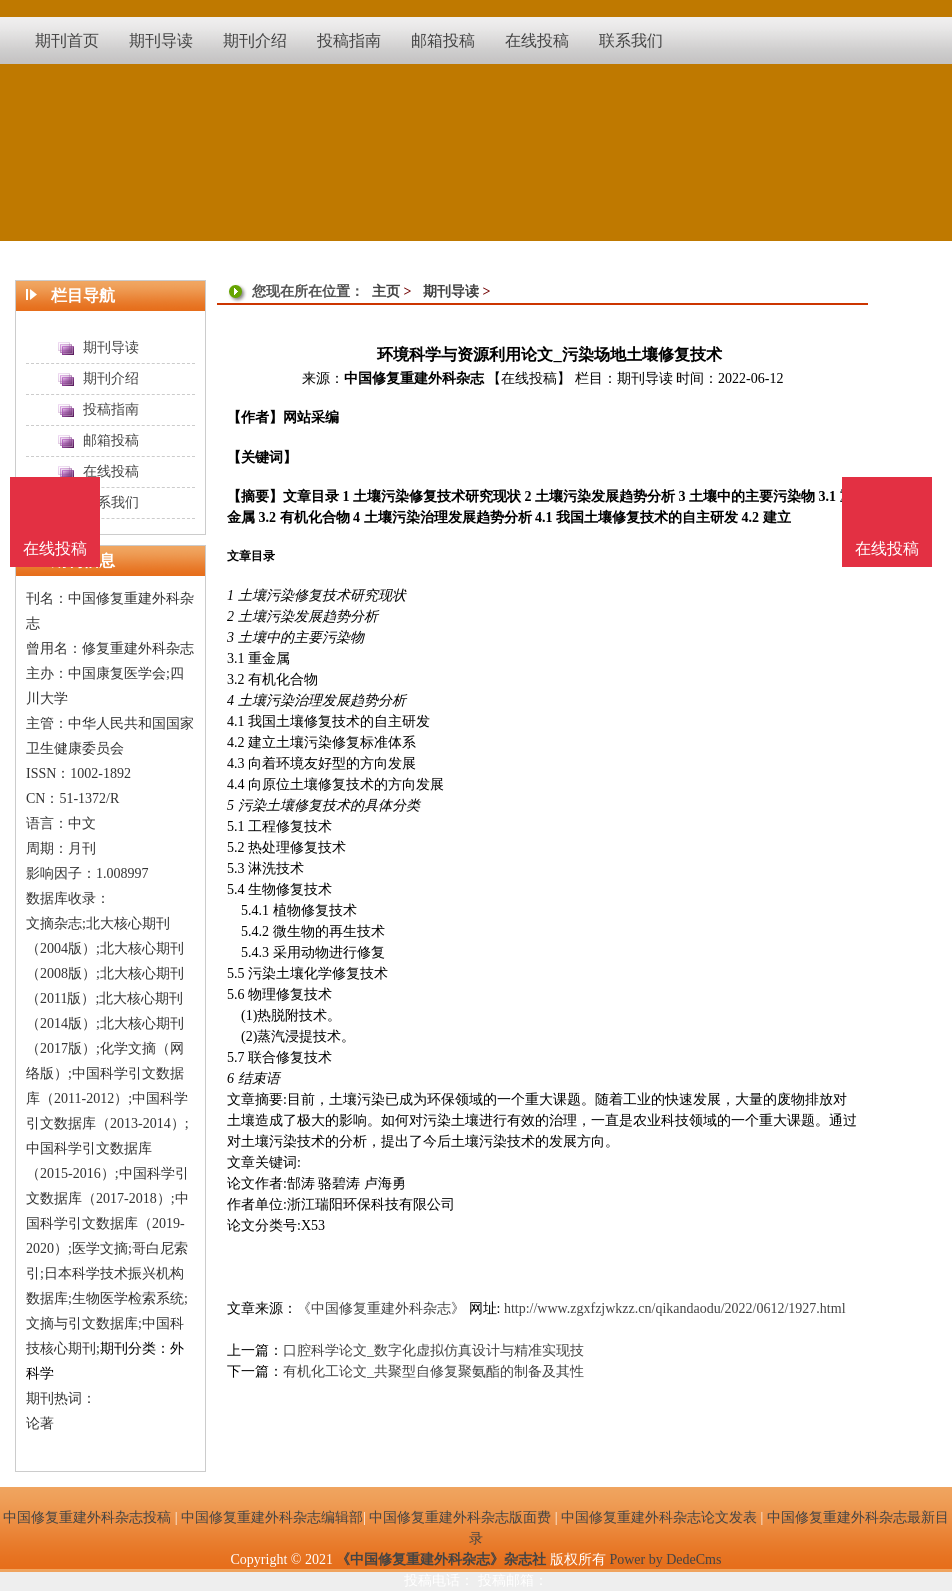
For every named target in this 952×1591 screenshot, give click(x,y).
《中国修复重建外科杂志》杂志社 (441, 1559)
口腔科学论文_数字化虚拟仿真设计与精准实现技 (433, 1350)
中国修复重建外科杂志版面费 (460, 1517)
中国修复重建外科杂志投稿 (87, 1517)
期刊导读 (451, 291)
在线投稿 (887, 548)
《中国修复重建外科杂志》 (381, 1308)
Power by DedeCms (665, 1559)
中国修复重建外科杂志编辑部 (272, 1517)
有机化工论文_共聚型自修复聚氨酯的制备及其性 (433, 1371)
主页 (386, 291)
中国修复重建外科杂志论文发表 (659, 1517)
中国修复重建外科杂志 (414, 378)
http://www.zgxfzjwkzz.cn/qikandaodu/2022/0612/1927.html (675, 1308)
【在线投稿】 (529, 378)
